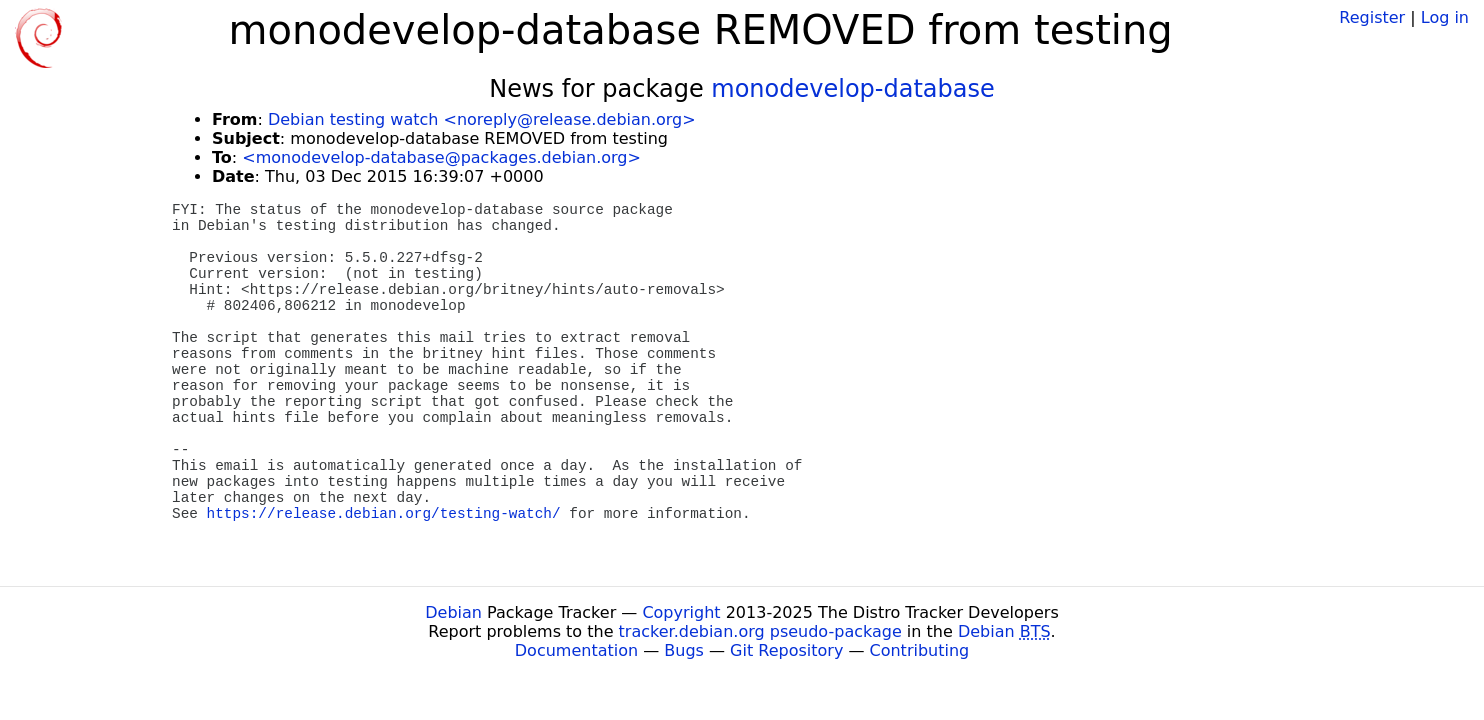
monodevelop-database (852, 89)
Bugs (684, 650)
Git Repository (786, 650)
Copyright (681, 612)
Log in (1445, 17)
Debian (453, 612)
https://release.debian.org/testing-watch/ (384, 514)
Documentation (576, 650)
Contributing (920, 650)
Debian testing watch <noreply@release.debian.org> (482, 119)
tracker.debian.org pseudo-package (760, 631)
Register (1372, 17)
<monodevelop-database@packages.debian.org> (441, 157)
